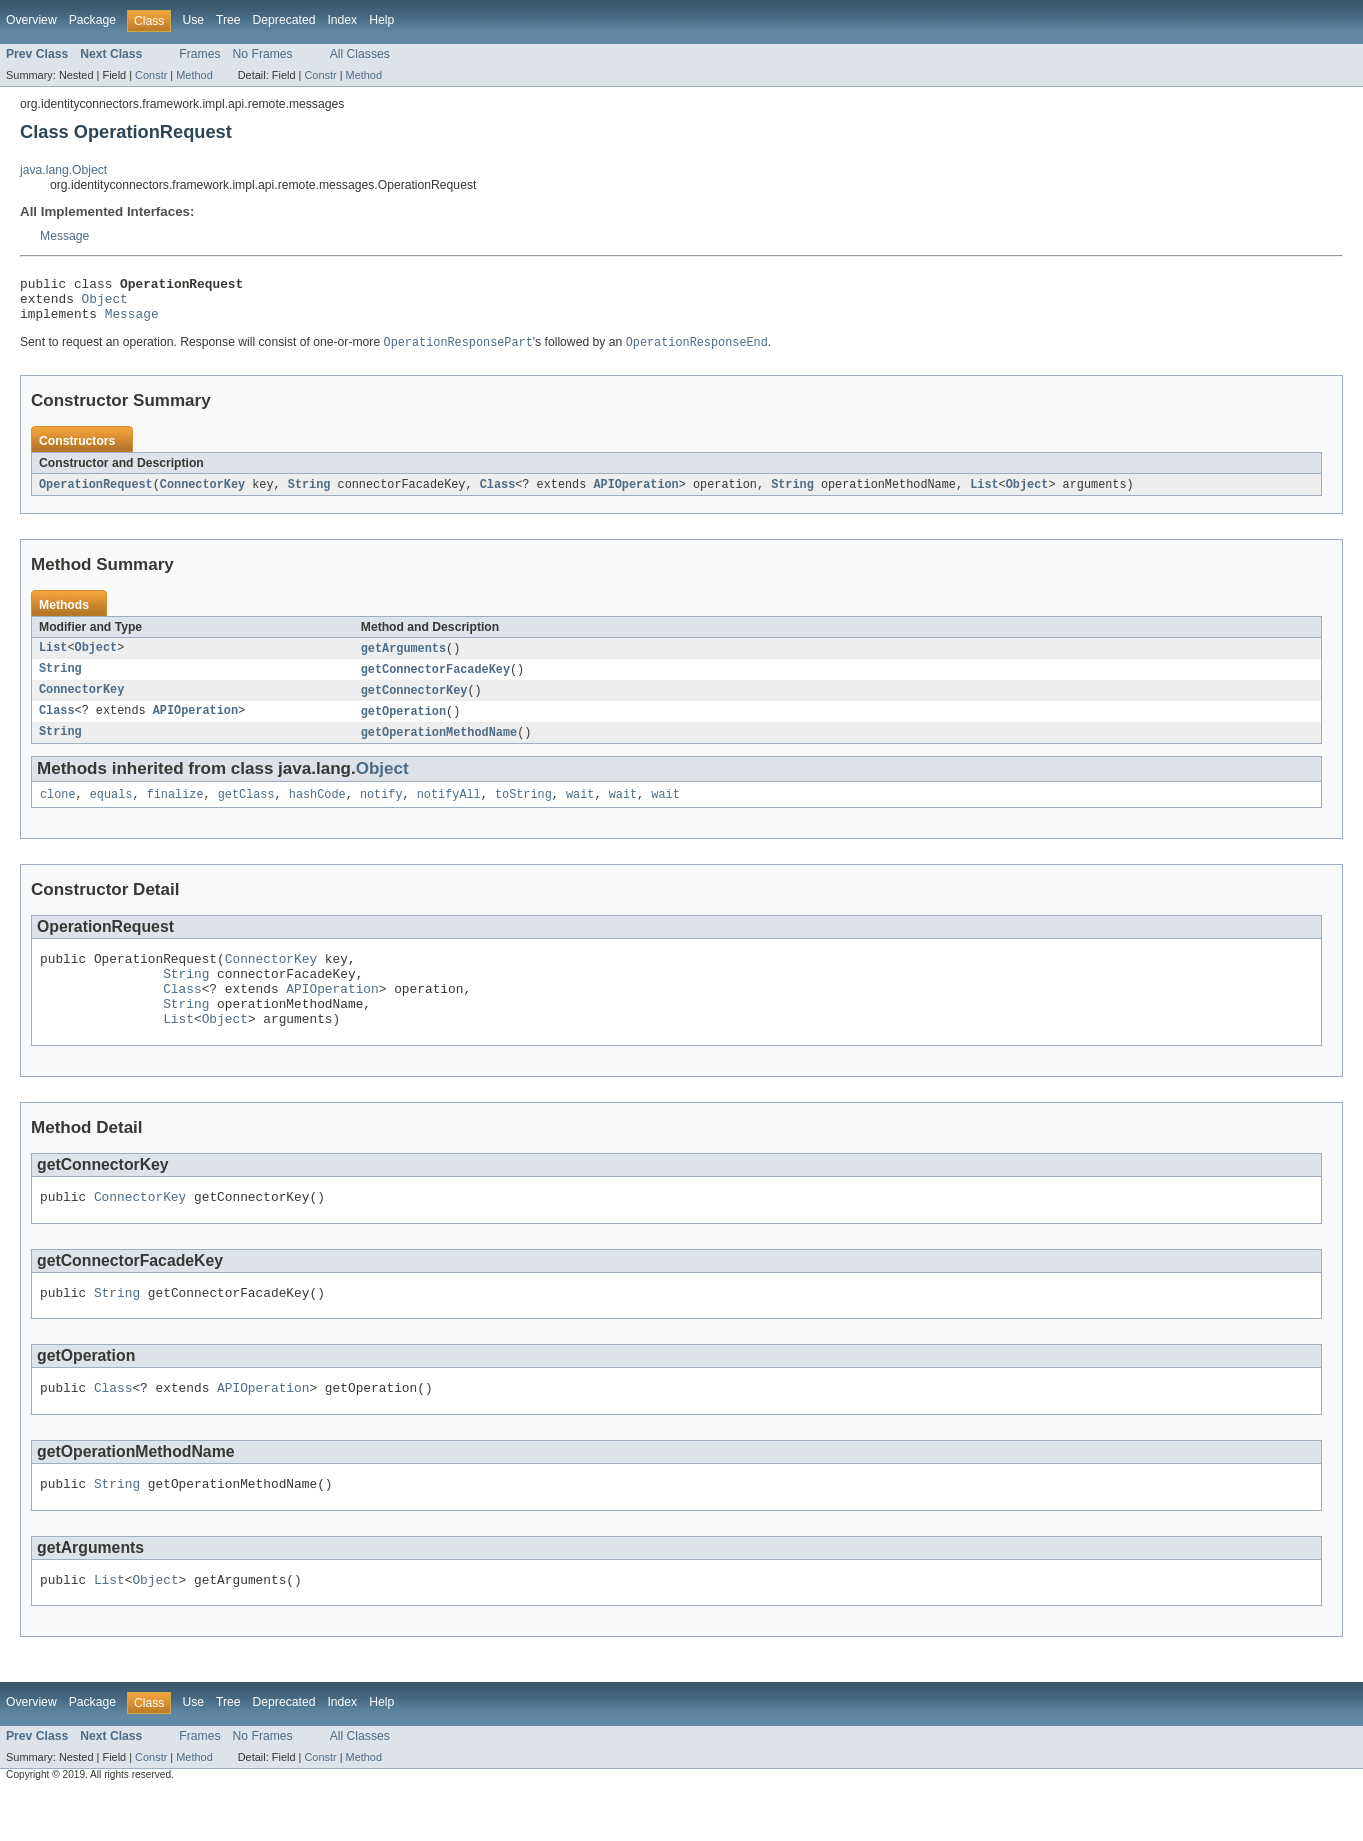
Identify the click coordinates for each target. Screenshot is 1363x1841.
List (984, 495)
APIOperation (635, 495)
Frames (199, 54)
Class (498, 495)
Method (194, 75)
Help (381, 20)
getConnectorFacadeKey (435, 682)
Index (342, 20)
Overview (31, 20)
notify (381, 812)
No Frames (263, 54)
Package (92, 20)
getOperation (403, 726)
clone (58, 812)
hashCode (317, 812)
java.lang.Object (63, 170)
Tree (228, 20)
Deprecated (284, 20)
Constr (151, 75)
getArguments (403, 660)
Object (105, 304)
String (309, 495)
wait (580, 812)
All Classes (360, 54)
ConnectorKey (202, 495)
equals (111, 812)
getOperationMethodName (439, 748)
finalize (175, 812)
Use (193, 20)
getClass (246, 812)
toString (523, 812)
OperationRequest (96, 495)
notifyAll (449, 812)
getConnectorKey (414, 704)
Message (64, 236)
